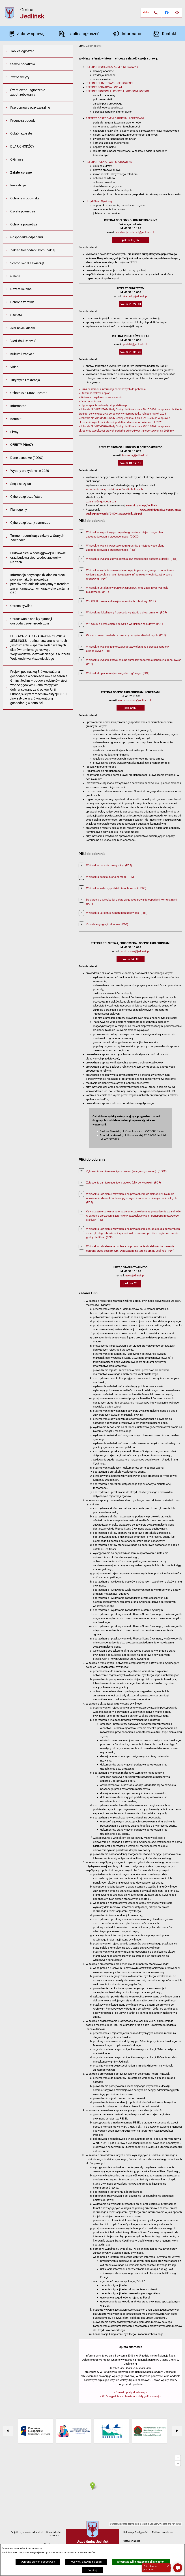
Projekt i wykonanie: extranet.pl (26, 2532)
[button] (177, 2567)
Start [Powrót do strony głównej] (81, 45)
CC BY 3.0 (54, 2535)
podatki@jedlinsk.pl (135, 344)
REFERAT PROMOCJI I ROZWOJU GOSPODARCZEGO (117, 91)
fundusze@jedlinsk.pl (135, 455)
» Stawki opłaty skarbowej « (130, 2392)
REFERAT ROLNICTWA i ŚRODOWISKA (109, 161)
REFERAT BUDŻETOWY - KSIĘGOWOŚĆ (109, 83)
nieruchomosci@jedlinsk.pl (134, 700)
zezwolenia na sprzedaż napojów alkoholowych (114, 489)
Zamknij (92, 2570)
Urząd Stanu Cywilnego (99, 201)
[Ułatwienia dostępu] (177, 13)
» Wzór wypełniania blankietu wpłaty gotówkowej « (130, 2396)
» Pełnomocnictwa (90, 401)
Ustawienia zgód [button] (131, 2540)
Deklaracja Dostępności (135, 2532)
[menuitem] (38, 51)
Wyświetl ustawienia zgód (86, 2561)
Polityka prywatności (162, 2532)
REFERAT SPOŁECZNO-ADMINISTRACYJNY (112, 67)
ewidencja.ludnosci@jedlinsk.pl (135, 232)
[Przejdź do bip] (145, 13)
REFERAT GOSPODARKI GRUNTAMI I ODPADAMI (115, 118)
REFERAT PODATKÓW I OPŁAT (104, 87)
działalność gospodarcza (101, 501)
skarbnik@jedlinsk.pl (134, 296)
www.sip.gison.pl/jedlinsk (141, 505)
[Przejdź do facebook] (166, 13)
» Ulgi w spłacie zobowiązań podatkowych (104, 405)
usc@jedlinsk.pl (134, 1275)
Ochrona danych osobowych (38, 2561)
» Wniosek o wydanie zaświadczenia (100, 397)
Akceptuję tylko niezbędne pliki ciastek (140, 2561)
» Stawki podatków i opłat (94, 393)
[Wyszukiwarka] (156, 13)
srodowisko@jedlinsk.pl (135, 951)
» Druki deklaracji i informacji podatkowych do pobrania (112, 389)
